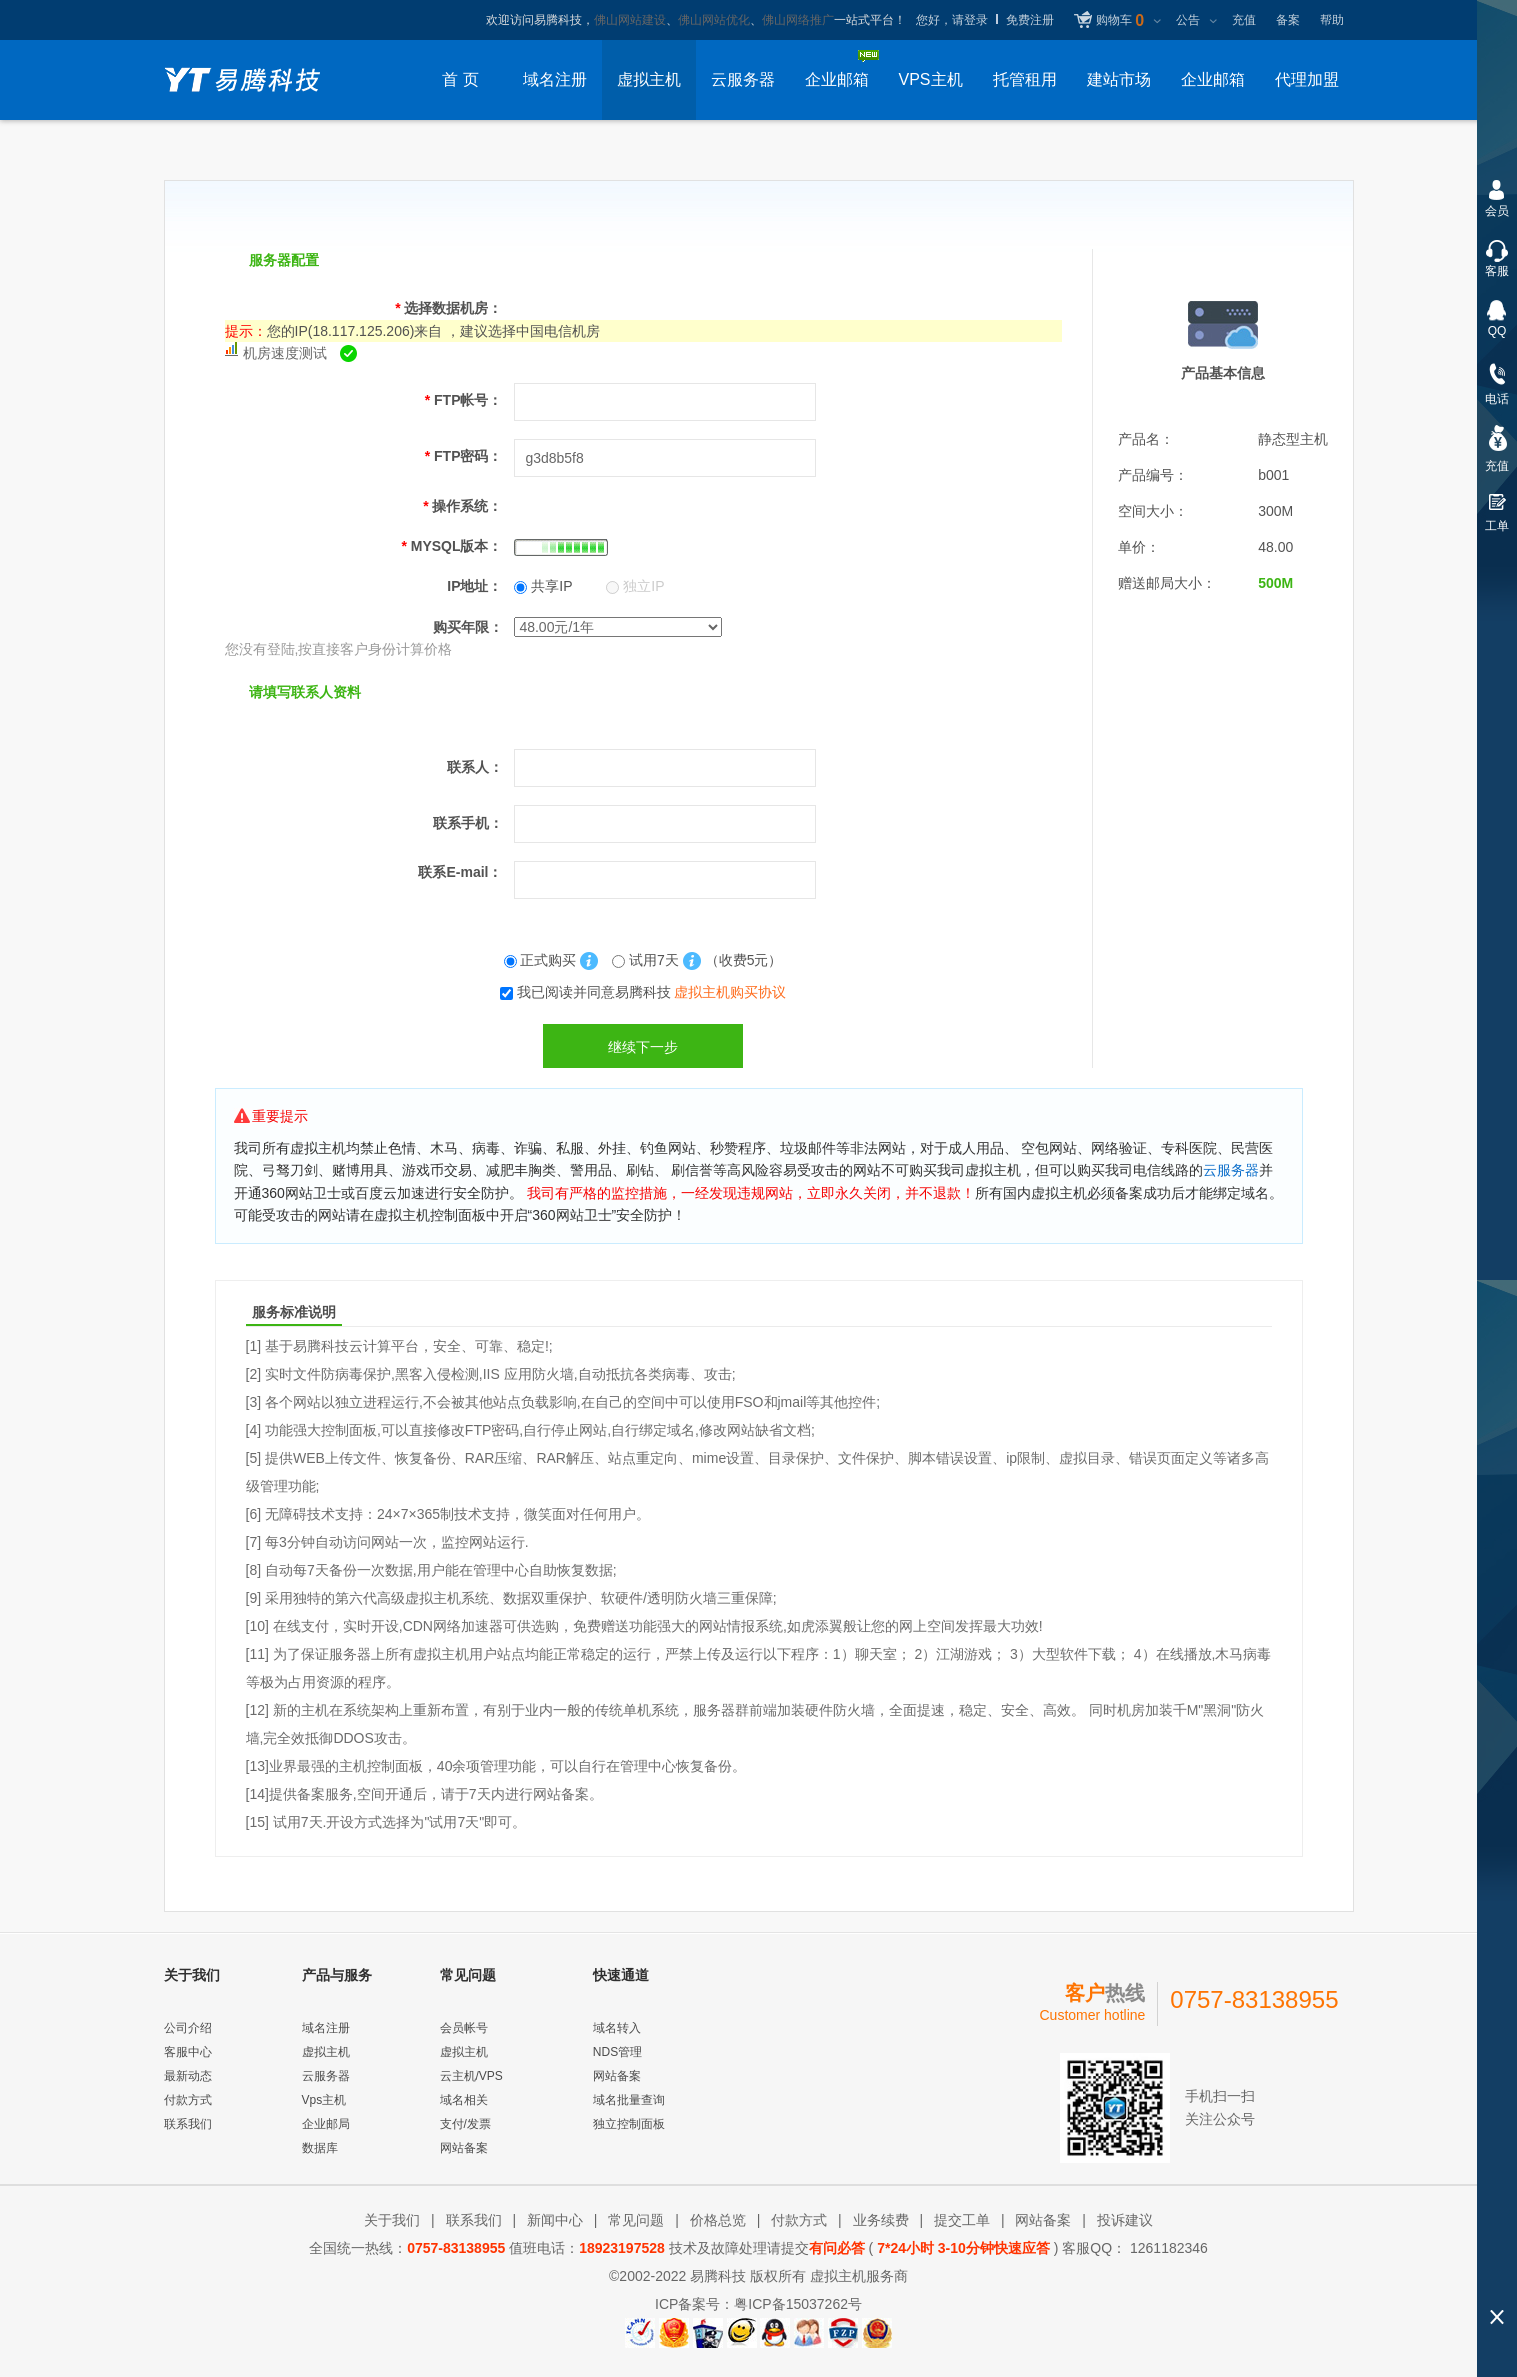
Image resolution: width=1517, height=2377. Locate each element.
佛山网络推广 (798, 20)
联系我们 (188, 2124)
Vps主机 (324, 2100)
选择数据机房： (448, 308)
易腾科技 (718, 2276)
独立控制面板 (629, 2124)
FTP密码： (464, 456)
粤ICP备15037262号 (798, 2304)
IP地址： (474, 586)
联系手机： (468, 823)
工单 (1497, 526)
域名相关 (464, 2100)
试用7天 (647, 960)
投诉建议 (1125, 2220)
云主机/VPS (471, 2076)
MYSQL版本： (451, 546)
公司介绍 (188, 2028)
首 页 (460, 79)
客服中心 (188, 2052)
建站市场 (1119, 79)
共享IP (543, 586)
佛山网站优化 (714, 20)
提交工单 (962, 2220)
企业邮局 (326, 2124)
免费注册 (1030, 20)
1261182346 (1167, 2248)
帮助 (1332, 20)
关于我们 (392, 2220)
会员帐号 (464, 2028)
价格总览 (718, 2220)
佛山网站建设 (630, 20)
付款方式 (188, 2100)
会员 (1497, 211)
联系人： (475, 767)
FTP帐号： (464, 400)
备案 (1288, 20)
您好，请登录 (952, 20)
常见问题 (636, 2220)
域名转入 (617, 2028)
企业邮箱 (1213, 79)
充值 (1244, 20)
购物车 (1120, 21)
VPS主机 (930, 79)
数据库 (320, 2148)
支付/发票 (465, 2124)
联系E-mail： (460, 872)
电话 (1497, 399)
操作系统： (462, 506)
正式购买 (542, 960)
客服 (1497, 271)
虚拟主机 (649, 79)
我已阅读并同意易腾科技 (652, 992)
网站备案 (464, 2148)
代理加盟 (1307, 79)
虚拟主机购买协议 (730, 992)
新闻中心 (555, 2220)
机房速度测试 (285, 353)
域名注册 (555, 79)
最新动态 (188, 2076)
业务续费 (881, 2220)
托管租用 (1025, 79)
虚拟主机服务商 (859, 2276)
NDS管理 (617, 2052)
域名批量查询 (629, 2100)
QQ (1497, 331)
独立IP (635, 586)
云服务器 (743, 79)
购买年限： (468, 627)
